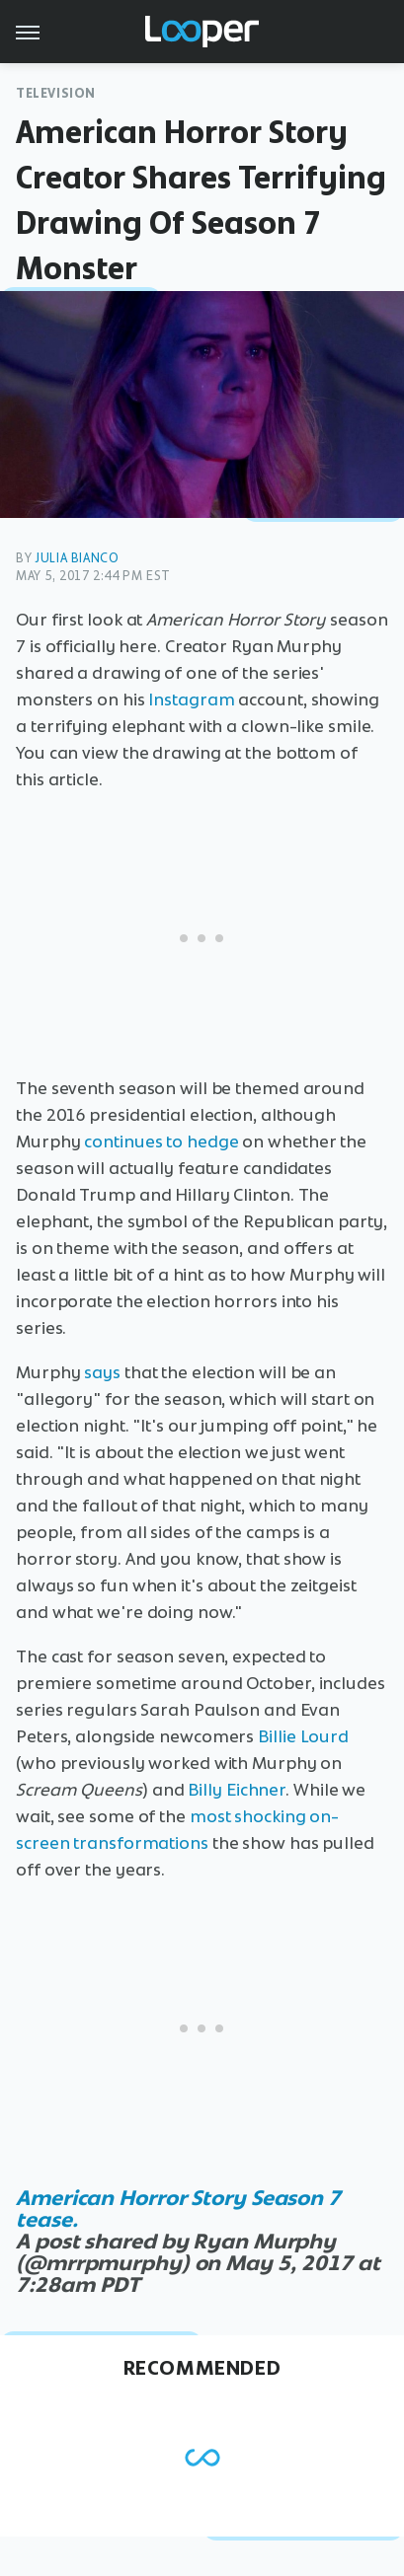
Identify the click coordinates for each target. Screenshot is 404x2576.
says (102, 1372)
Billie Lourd (303, 1736)
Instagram (191, 699)
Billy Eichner (236, 1790)
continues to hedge (161, 1141)
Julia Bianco (77, 558)
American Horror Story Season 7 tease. (178, 2208)
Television (56, 93)
